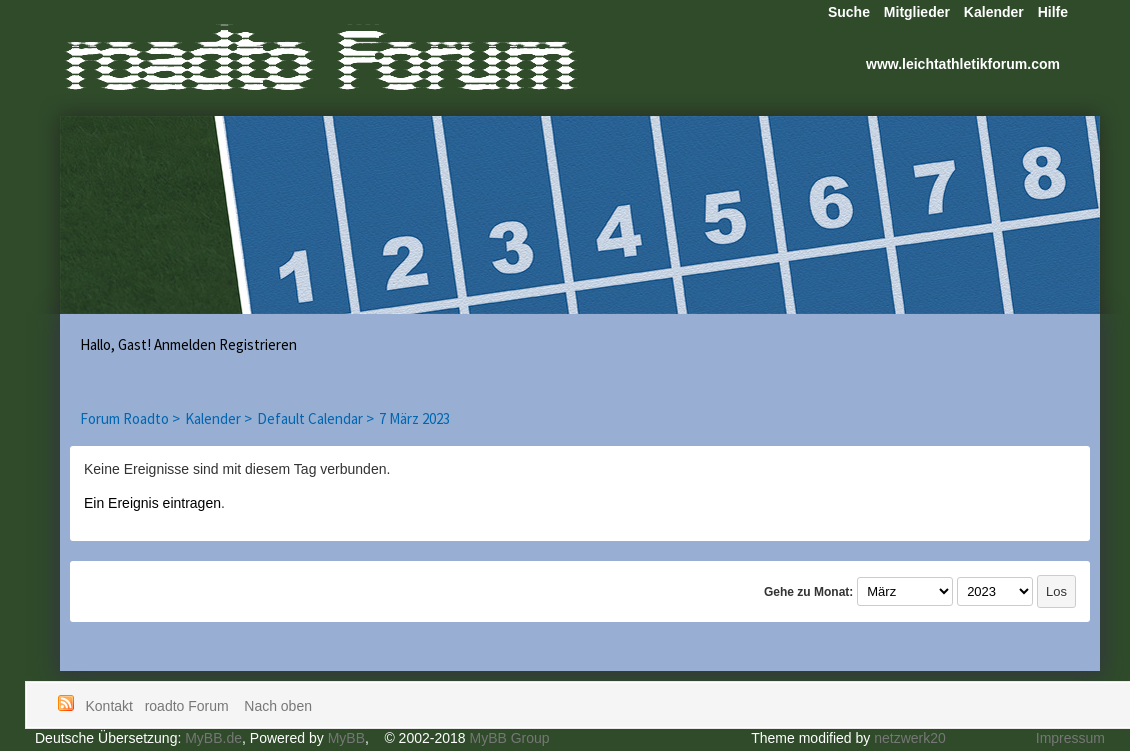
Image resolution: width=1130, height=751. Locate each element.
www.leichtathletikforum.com (963, 64)
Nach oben (278, 706)
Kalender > (218, 418)
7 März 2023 (414, 418)
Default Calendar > (315, 418)
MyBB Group (509, 738)
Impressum (1070, 738)
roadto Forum (189, 706)
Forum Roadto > (130, 418)
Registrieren (258, 344)
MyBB (346, 738)
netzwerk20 (910, 738)
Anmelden (185, 344)
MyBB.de (213, 738)
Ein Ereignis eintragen (152, 503)
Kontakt (109, 706)
